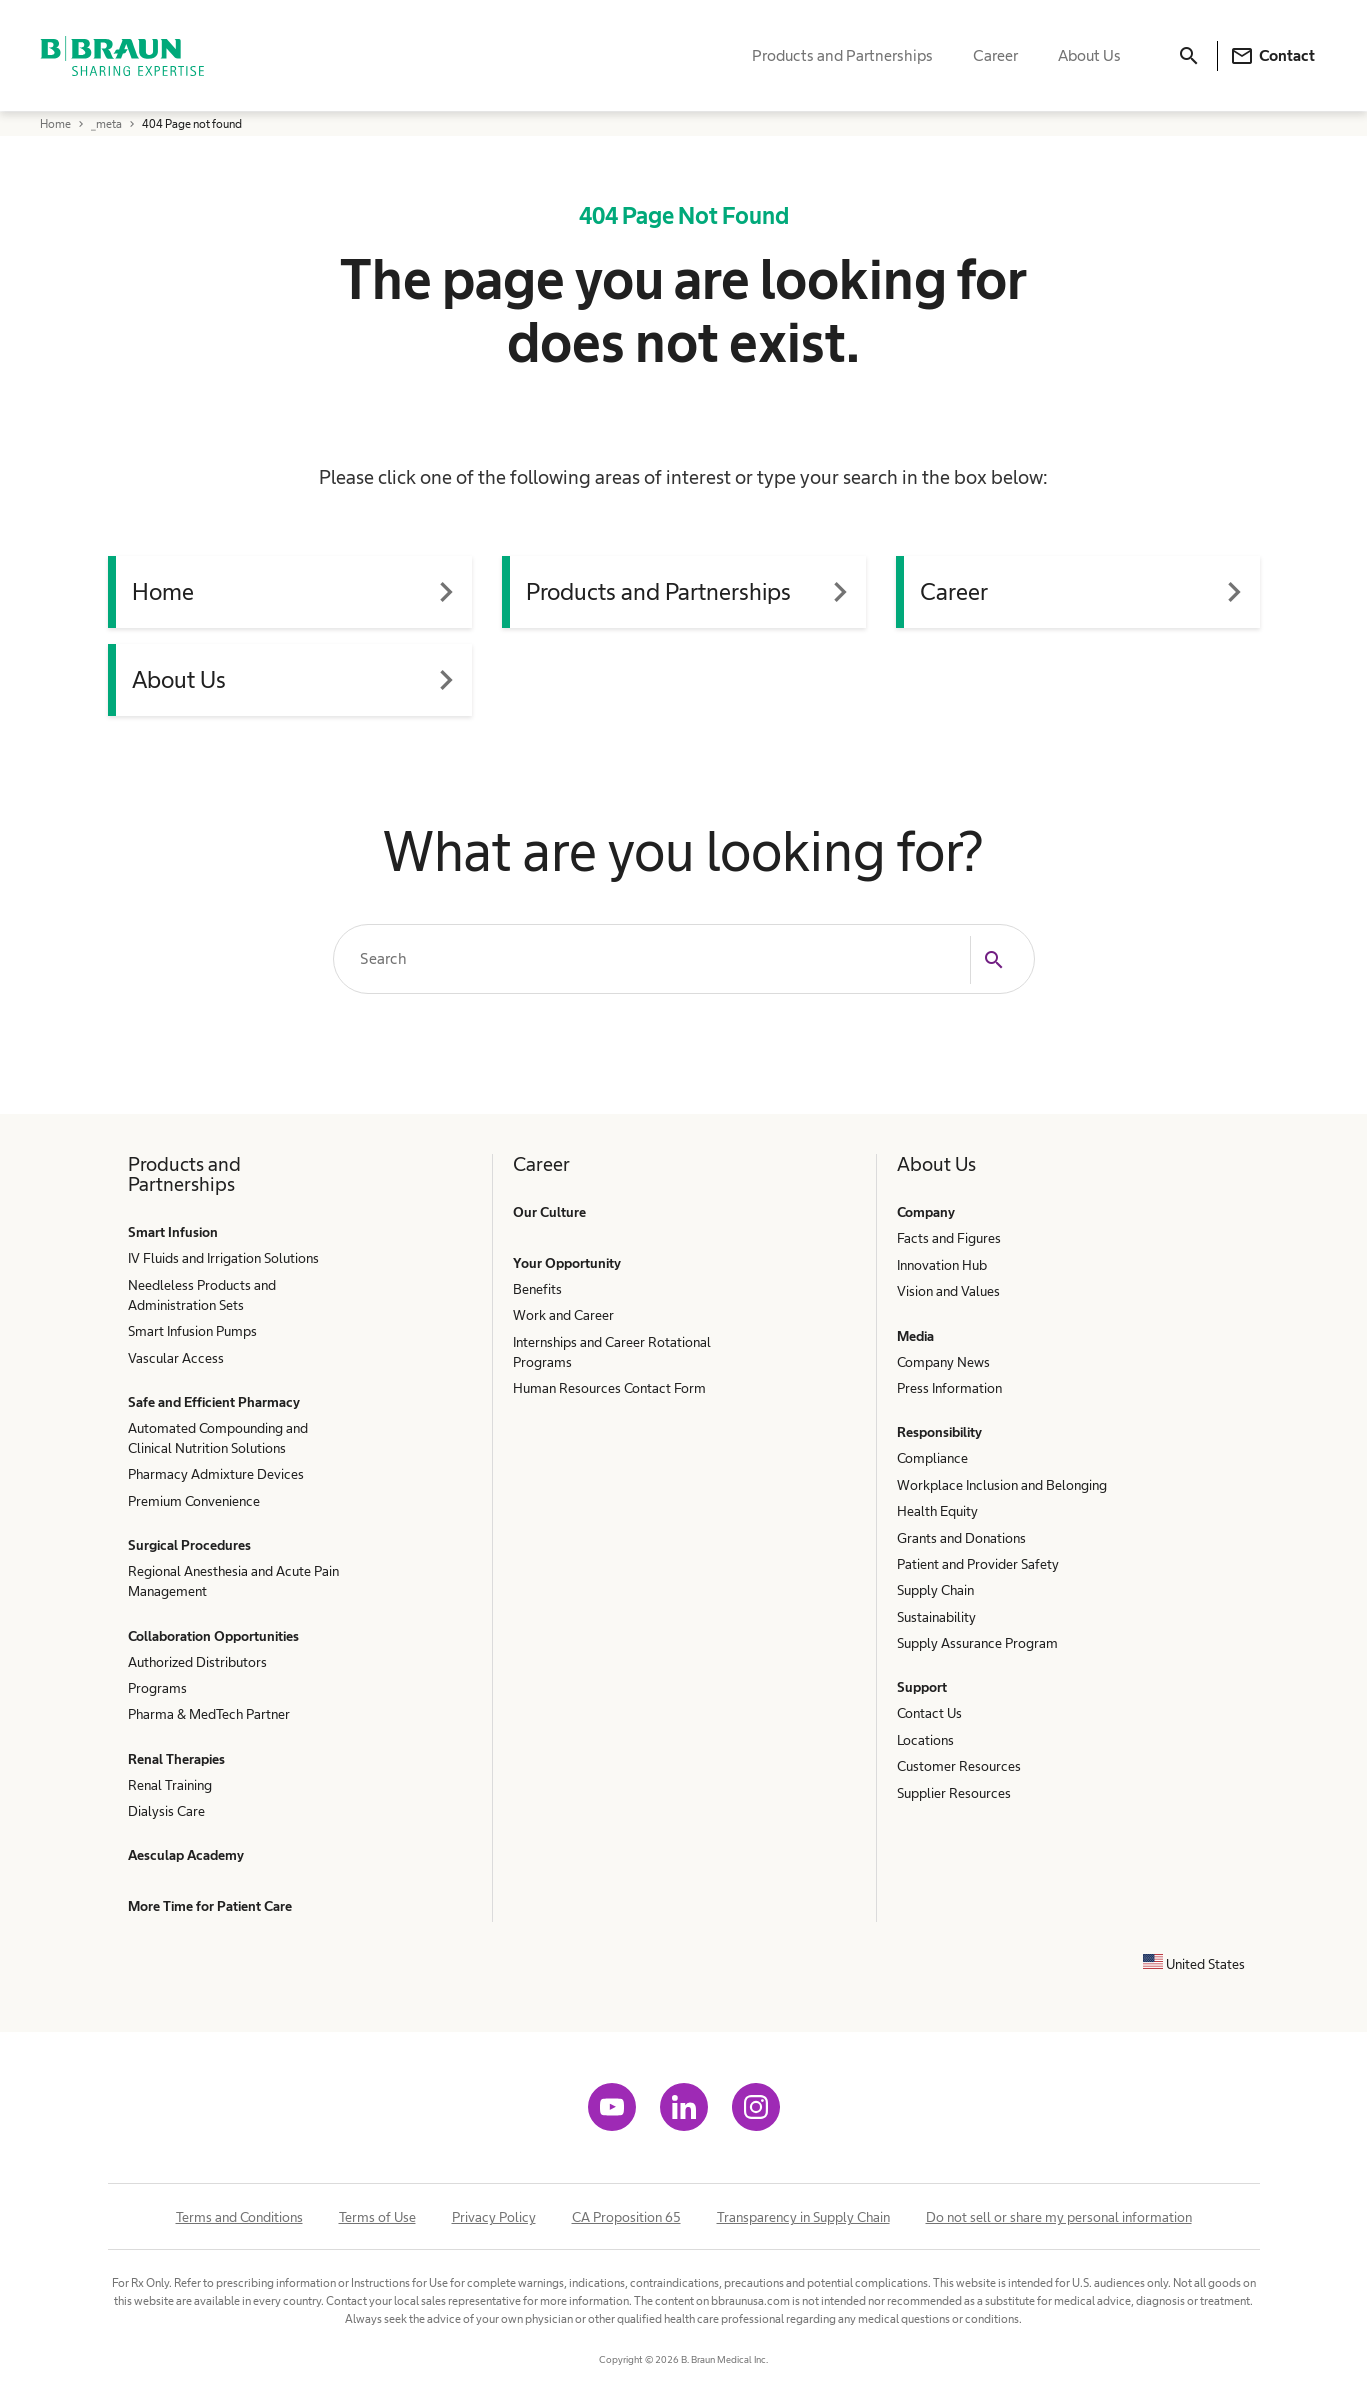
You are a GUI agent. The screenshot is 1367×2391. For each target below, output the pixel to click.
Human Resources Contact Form (609, 1388)
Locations (925, 1740)
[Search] (1189, 56)
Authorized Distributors (197, 1662)
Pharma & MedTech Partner (209, 1714)
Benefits (537, 1289)
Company (926, 1212)
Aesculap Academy (186, 1855)
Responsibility (939, 1432)
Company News (943, 1362)
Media (915, 1336)
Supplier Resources (954, 1793)
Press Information (949, 1388)
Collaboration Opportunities (213, 1636)
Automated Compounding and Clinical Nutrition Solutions (218, 1438)
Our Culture (549, 1212)
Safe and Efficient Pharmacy (214, 1402)
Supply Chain (935, 1590)
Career (995, 55)
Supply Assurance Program (977, 1643)
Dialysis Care (166, 1811)
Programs (157, 1688)
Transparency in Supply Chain (803, 2217)
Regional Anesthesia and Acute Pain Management (233, 1581)
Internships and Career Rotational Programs (612, 1352)
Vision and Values (948, 1291)
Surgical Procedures (189, 1545)
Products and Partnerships (842, 55)
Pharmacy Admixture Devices (216, 1474)
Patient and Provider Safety (978, 1564)
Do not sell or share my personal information (1059, 2217)
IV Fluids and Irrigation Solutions (223, 1258)
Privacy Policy (494, 2217)
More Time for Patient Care (210, 1906)
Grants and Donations (961, 1538)
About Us (1089, 55)
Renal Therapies (176, 1759)
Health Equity (937, 1511)
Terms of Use (377, 2217)
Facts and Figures (949, 1238)
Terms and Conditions (239, 2217)
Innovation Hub (942, 1265)
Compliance (932, 1458)
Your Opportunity (567, 1263)
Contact (1272, 56)
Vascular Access (176, 1358)
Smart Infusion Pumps (192, 1331)
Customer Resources (959, 1766)
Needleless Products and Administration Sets (202, 1295)
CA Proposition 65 (626, 2217)
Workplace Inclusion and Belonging (1002, 1485)
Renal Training (170, 1785)
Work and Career (563, 1315)
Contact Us (929, 1713)
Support (922, 1687)
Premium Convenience (194, 1501)
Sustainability (936, 1617)
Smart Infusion (173, 1232)
